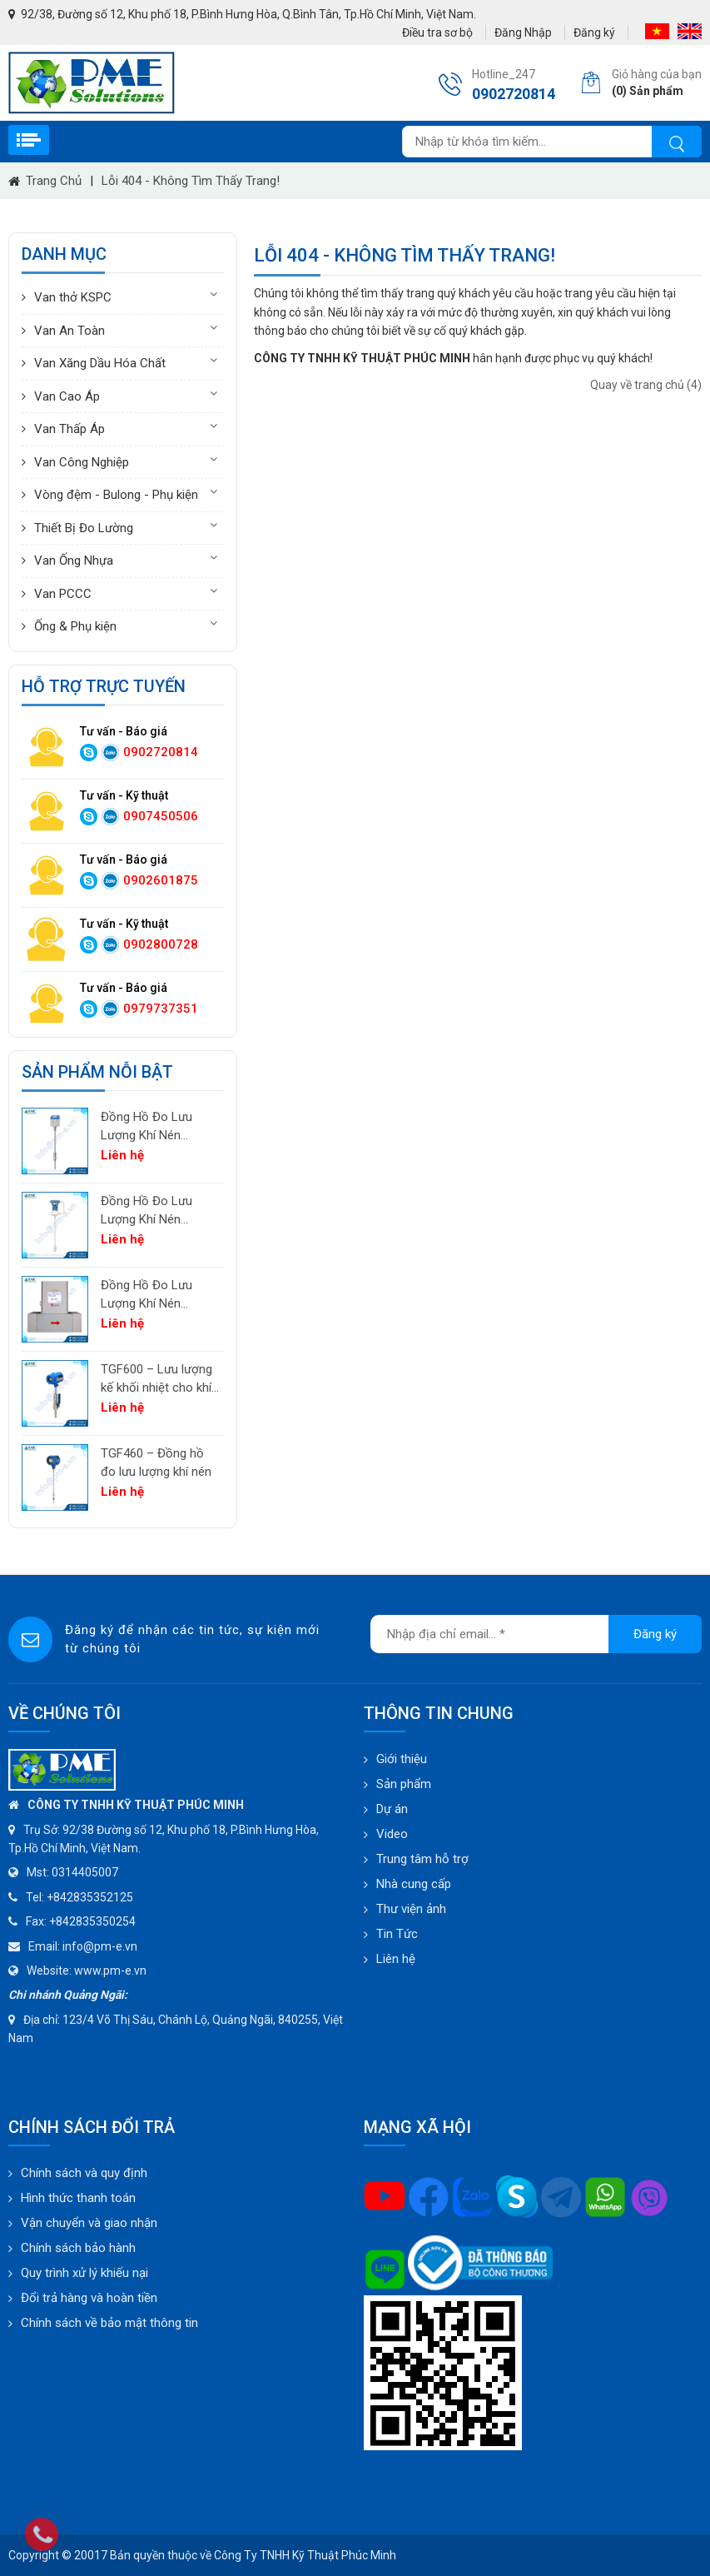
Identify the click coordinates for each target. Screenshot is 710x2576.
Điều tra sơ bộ (437, 32)
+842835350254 (92, 1921)
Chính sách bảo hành (78, 2247)
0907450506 (160, 816)
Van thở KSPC (73, 297)
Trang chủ (54, 180)
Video (392, 1833)
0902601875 (160, 880)
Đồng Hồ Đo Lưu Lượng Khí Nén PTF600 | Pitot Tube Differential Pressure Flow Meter (157, 1211)
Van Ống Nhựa (73, 560)
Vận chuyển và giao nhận (89, 2222)
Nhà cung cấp (413, 1883)
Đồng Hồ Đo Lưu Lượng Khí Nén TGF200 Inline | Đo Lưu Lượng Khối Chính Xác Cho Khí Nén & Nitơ (151, 1295)
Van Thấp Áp (69, 428)
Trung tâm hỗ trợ (422, 1858)
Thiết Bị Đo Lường (83, 528)
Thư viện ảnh (411, 1908)
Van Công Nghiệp (81, 462)
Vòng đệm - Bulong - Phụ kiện (116, 494)
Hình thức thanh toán (78, 2197)
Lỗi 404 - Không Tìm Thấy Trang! (191, 180)
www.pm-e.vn (110, 1970)
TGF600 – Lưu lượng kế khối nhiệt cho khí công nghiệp (156, 1380)
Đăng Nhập (523, 32)
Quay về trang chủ (646, 384)
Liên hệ (395, 1958)
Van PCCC (63, 593)
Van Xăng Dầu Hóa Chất (100, 363)
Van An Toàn (69, 330)
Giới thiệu (401, 1758)
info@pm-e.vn (99, 1946)
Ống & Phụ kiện (75, 626)
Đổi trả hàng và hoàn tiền (89, 2297)
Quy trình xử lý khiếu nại (84, 2272)
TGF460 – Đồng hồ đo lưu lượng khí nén (156, 1463)
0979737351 (160, 1008)
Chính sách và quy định (84, 2172)
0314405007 (85, 1872)
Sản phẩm (403, 1783)
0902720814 (160, 752)
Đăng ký (594, 32)
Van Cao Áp (67, 396)
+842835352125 (90, 1897)
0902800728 (160, 944)
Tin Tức (397, 1933)
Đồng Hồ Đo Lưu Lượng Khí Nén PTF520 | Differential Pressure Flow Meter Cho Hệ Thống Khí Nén (157, 1127)
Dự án (392, 1808)
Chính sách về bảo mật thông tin (109, 2322)
